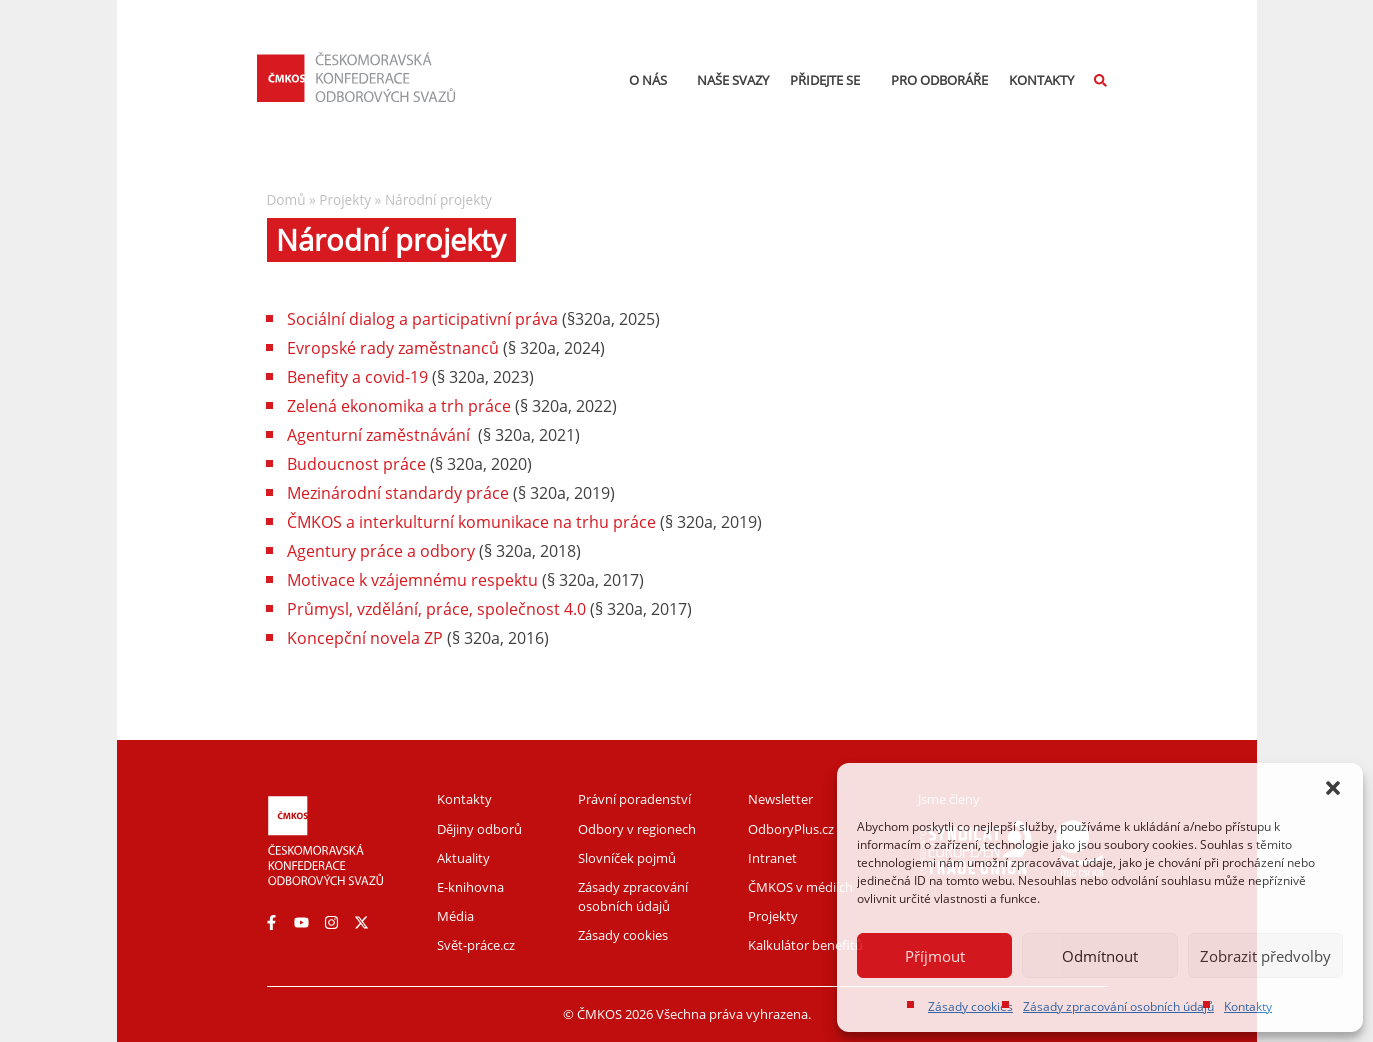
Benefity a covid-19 (357, 377)
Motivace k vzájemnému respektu (412, 580)
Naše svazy (733, 80)
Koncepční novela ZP (365, 638)
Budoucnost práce (356, 464)
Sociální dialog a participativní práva (422, 319)
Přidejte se (830, 80)
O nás (653, 80)
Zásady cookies (970, 1006)
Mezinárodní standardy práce (398, 493)
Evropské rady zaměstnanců (393, 348)
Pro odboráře (939, 80)
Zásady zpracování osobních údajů (1118, 1006)
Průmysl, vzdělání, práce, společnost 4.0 (436, 609)
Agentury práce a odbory (381, 551)
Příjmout (935, 956)
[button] (1333, 788)
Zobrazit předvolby (1265, 956)
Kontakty (1248, 1006)
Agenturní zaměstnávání (378, 435)
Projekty (345, 199)
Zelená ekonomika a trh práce (399, 406)
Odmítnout (1100, 956)
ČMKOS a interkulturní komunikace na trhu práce (471, 522)
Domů (286, 199)
